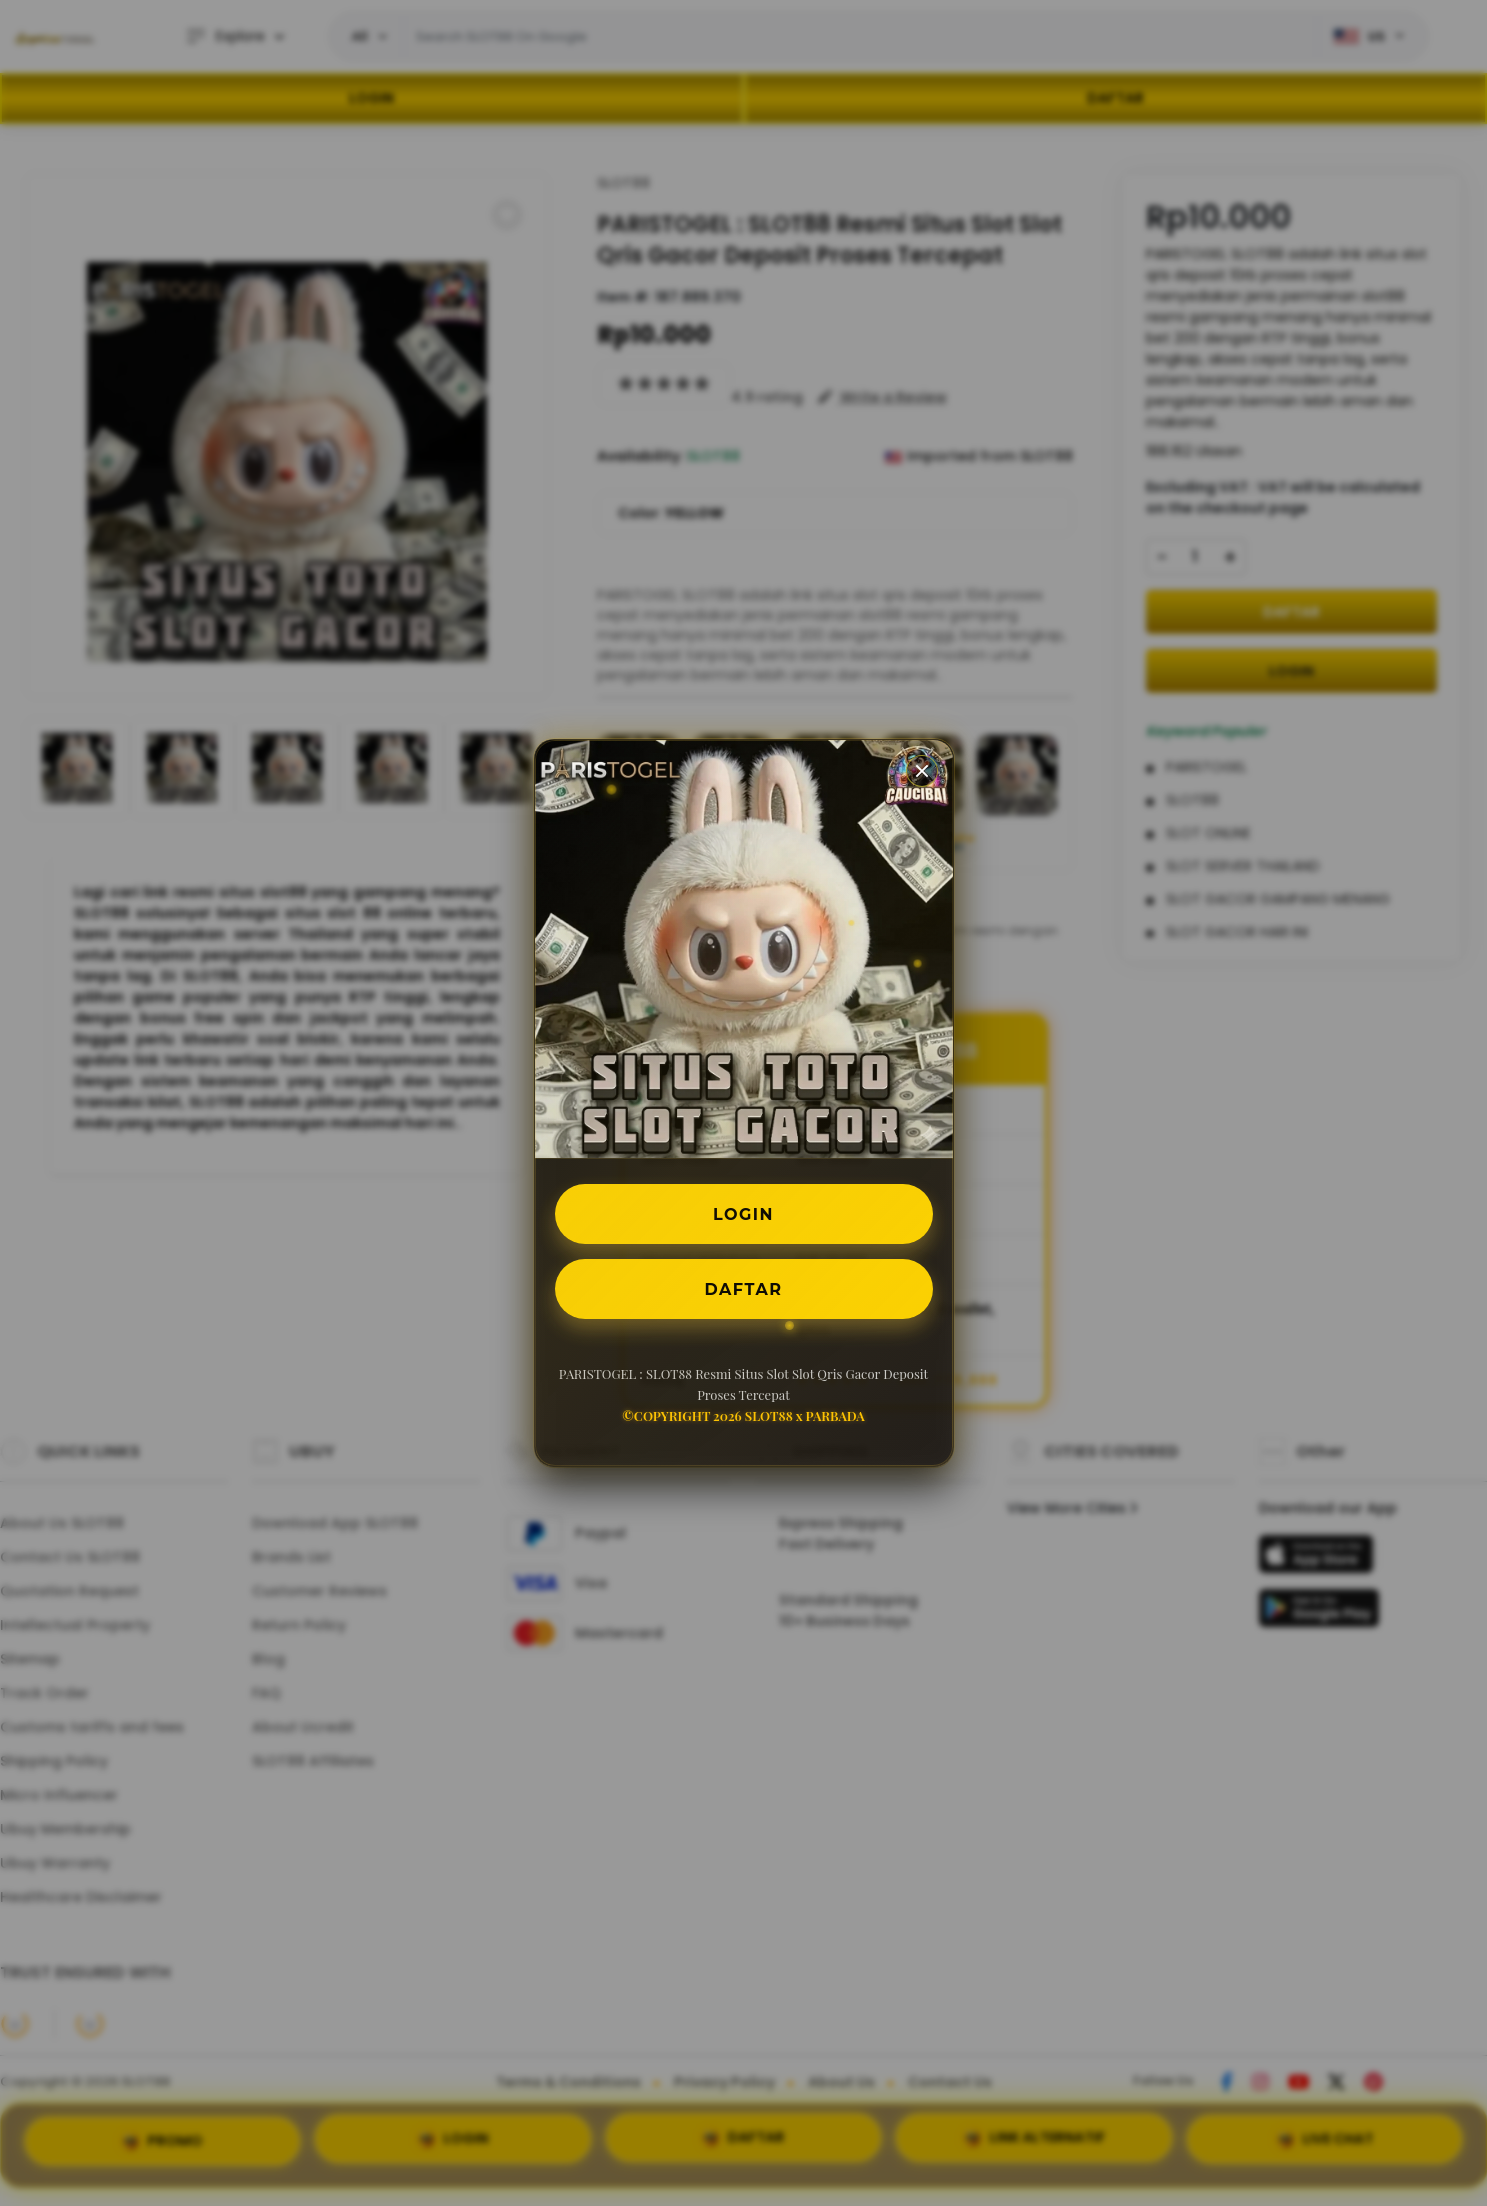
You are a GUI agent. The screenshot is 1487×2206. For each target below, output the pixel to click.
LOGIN (743, 1213)
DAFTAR (744, 1288)
